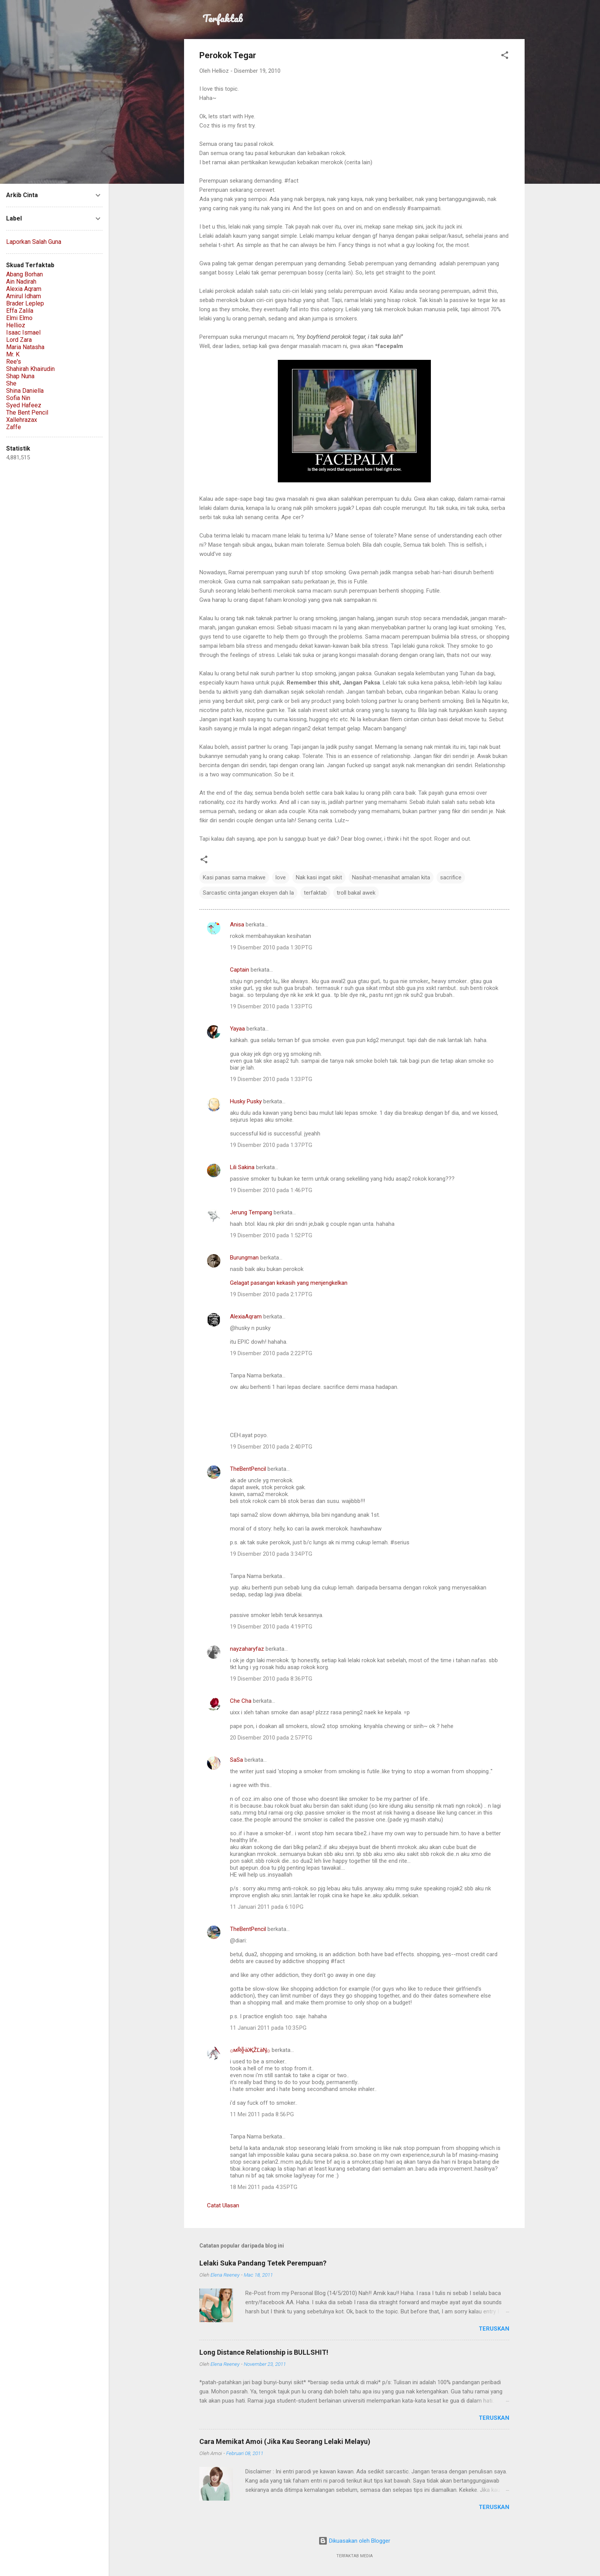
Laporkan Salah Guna (33, 241)
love (281, 877)
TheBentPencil (248, 1468)
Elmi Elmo (19, 318)
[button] (504, 56)
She (11, 383)
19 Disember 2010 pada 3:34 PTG (271, 1553)
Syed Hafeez (23, 405)
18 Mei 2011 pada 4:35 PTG (263, 2187)
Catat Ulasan (223, 2205)
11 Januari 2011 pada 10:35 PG (268, 2027)
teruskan (494, 2328)
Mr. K (13, 354)
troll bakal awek (356, 892)
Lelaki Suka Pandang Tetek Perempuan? (262, 2263)
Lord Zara (19, 339)
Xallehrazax (21, 419)
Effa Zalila (19, 310)
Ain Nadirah (21, 281)
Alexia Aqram (23, 288)
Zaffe (13, 427)
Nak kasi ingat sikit (319, 877)
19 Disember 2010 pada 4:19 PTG (271, 1626)
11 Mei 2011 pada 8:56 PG (262, 2114)
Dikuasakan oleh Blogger (354, 2540)
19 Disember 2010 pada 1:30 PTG (271, 947)
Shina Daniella (25, 390)
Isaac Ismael (23, 332)
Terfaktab (222, 18)
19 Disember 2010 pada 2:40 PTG (271, 1446)
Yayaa (237, 1028)
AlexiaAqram (246, 1316)
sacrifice (450, 877)
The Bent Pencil (27, 412)
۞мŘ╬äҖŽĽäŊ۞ (250, 2050)
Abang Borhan (24, 274)
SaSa (236, 1759)
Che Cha (240, 1700)
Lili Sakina (242, 1167)
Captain (239, 969)
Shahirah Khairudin (30, 368)
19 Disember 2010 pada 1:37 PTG (271, 1145)
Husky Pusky (246, 1101)
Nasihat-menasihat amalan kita (391, 877)
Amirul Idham (23, 296)
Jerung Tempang (251, 1212)
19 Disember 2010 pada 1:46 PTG (271, 1190)
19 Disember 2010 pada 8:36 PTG (271, 1678)
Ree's (13, 361)
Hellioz (15, 325)
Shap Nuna (20, 376)
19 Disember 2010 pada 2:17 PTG (271, 1294)
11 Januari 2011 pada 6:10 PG (266, 1906)
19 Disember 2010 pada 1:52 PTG (271, 1235)
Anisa (237, 924)
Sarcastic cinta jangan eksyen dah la (248, 892)
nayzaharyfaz (247, 1648)
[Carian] (520, 21)
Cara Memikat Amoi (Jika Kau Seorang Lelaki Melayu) (284, 2441)
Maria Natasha (25, 347)
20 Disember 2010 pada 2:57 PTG (271, 1737)
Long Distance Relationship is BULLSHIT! (263, 2352)
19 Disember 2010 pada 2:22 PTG (271, 1353)
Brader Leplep (25, 303)
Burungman (244, 1257)
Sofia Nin (18, 398)
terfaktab (315, 892)
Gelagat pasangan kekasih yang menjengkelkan (288, 1282)
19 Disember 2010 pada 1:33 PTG (271, 1006)
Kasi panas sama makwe (234, 877)
